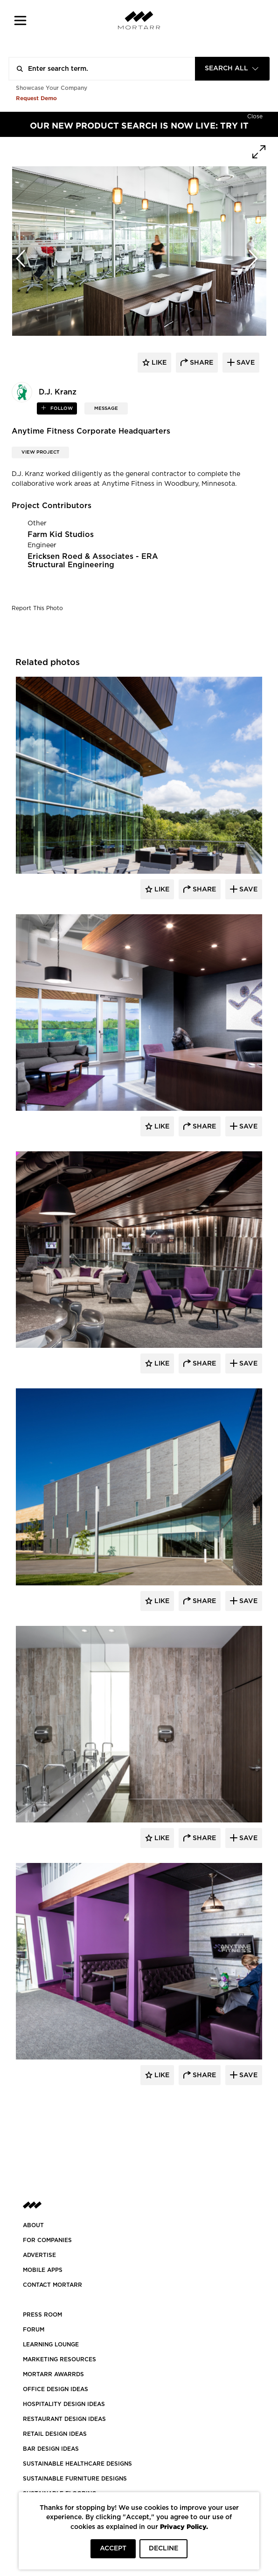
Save (247, 889)
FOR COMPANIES (47, 2240)
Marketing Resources (59, 2359)
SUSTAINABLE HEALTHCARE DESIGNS (77, 2464)
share (200, 363)
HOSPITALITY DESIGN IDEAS (64, 2404)
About (33, 2225)
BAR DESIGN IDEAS (51, 2449)
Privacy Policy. (184, 2526)
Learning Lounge (51, 2344)
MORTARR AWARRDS (53, 2374)
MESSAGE (106, 408)
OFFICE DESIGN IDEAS (55, 2389)
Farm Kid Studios (61, 534)
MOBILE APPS (43, 2270)
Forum (33, 2329)
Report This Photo (37, 608)
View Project (40, 452)
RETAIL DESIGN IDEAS (55, 2434)
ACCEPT (113, 2548)
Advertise (39, 2255)
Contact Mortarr (52, 2285)
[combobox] (232, 69)
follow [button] (61, 408)
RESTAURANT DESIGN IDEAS (64, 2419)
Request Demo (36, 98)
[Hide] (255, 115)
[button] (20, 20)
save (245, 363)
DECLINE (163, 2548)
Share (203, 889)
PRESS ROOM (42, 2315)
